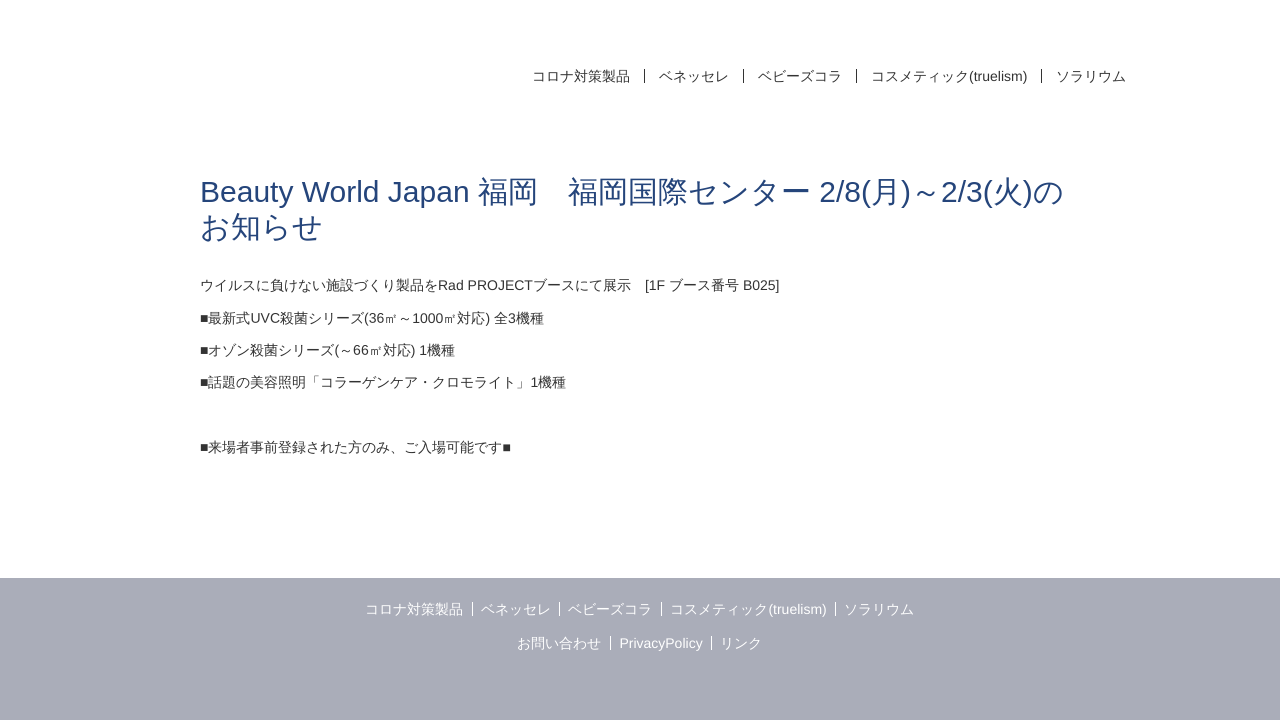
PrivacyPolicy (660, 643)
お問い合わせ (560, 643)
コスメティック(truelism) (949, 76)
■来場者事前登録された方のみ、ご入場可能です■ (355, 447)
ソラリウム (1091, 76)
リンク (741, 643)
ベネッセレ (694, 76)
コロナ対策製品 (581, 76)
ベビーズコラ (800, 76)
